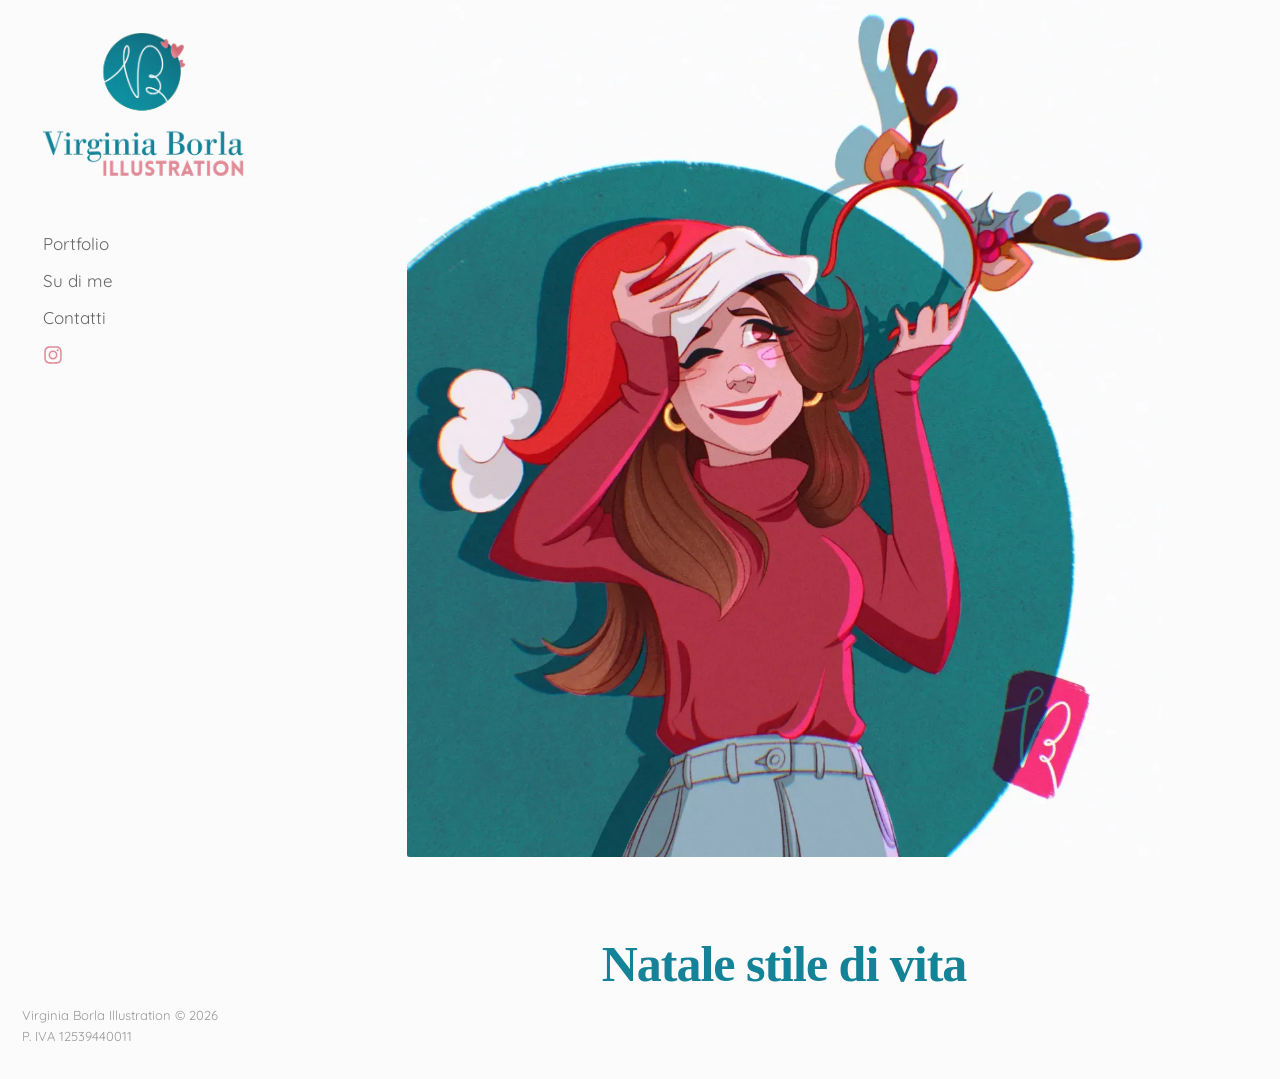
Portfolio (76, 243)
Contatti (74, 317)
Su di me (78, 280)
